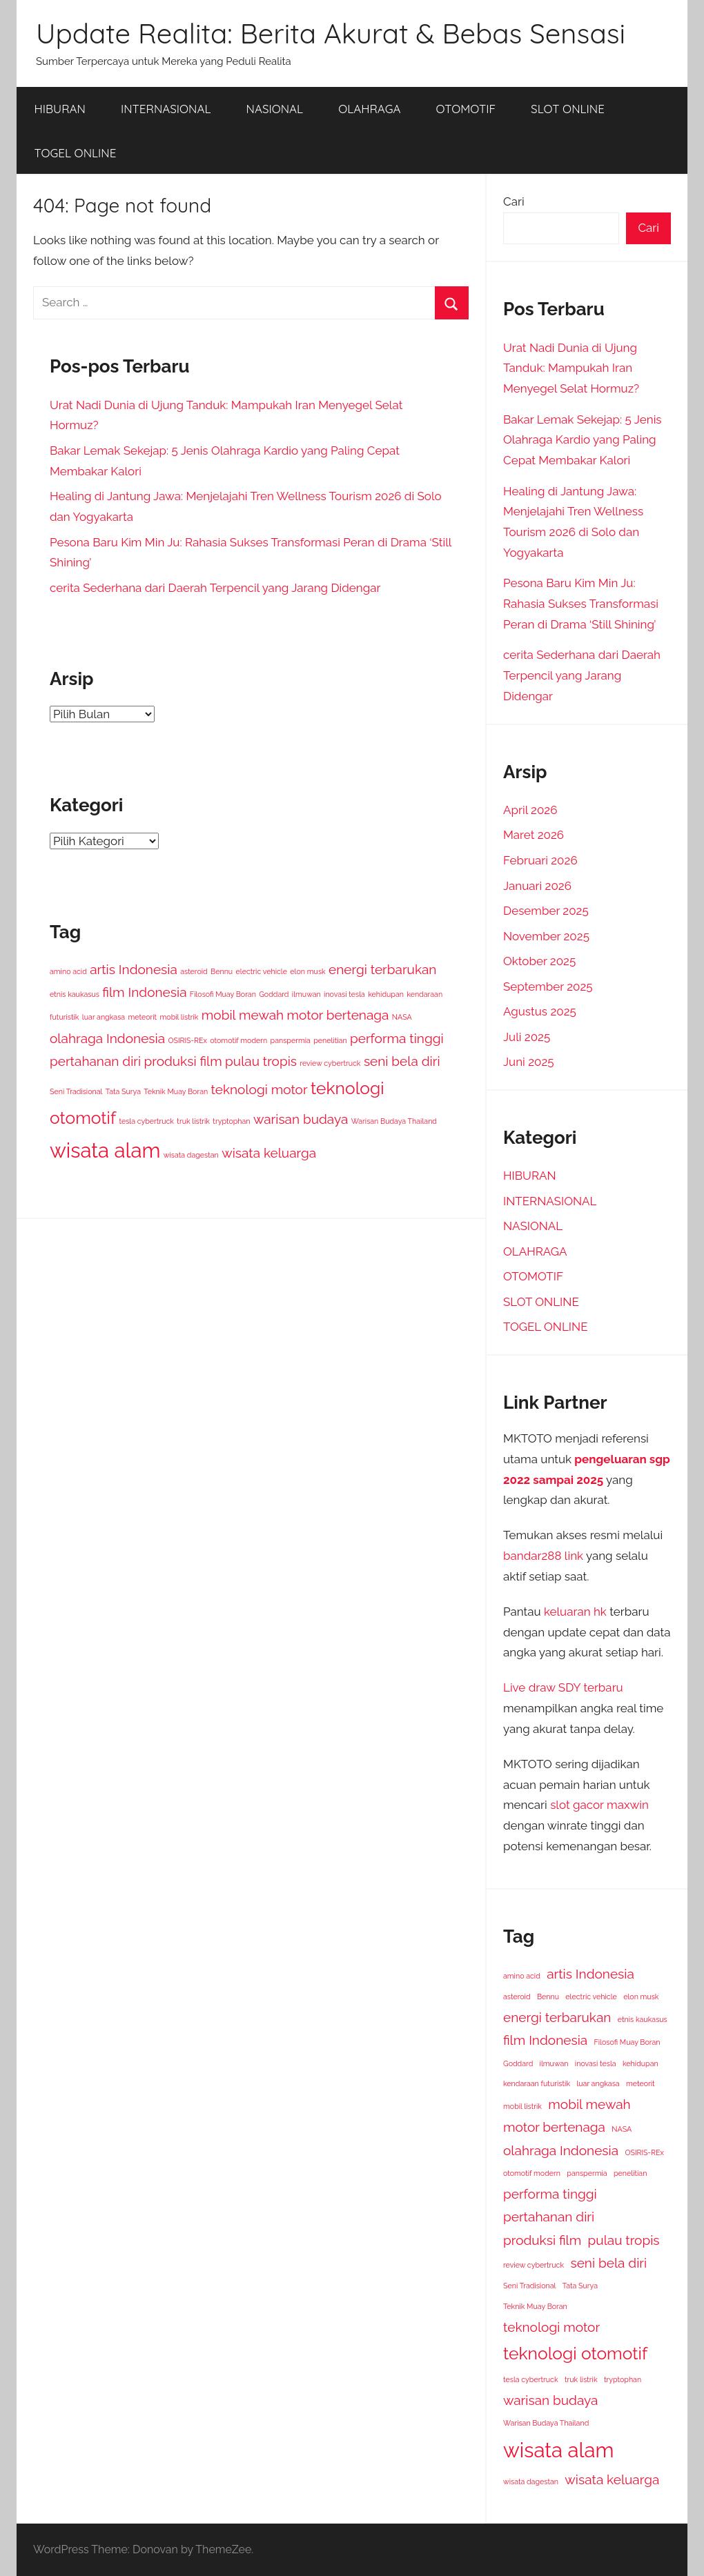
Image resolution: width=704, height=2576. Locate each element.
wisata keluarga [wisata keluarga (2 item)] (269, 1152)
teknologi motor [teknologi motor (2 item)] (259, 1089)
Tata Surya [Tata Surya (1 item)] (123, 1091)
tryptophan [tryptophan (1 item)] (231, 1121)
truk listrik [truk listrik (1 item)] (193, 1121)
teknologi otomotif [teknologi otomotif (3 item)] (575, 2354)
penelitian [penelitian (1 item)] (329, 1040)
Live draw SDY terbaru (563, 1687)
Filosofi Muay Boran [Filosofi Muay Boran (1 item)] (223, 994)
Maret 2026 (533, 835)
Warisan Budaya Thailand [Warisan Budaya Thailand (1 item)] (394, 1121)
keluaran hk (575, 1611)
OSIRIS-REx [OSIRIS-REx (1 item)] (187, 1040)
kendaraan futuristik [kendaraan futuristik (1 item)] (536, 2083)
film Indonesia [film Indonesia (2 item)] (144, 992)
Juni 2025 (528, 1062)
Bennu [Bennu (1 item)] (222, 971)
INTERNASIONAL (166, 108)
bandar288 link (543, 1556)
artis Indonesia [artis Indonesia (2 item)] (133, 969)
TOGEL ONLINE (76, 153)
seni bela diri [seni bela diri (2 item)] (402, 1061)
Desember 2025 (546, 911)
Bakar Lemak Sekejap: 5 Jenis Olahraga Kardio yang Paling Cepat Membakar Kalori (582, 440)
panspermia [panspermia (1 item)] (291, 1040)
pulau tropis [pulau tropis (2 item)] (261, 1061)
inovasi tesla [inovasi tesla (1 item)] (344, 994)
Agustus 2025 (539, 1011)
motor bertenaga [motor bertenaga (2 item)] (338, 1014)
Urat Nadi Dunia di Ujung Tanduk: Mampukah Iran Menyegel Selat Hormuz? (571, 368)
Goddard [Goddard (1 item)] (274, 994)
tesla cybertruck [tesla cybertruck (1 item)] (146, 1121)
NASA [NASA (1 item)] (402, 1017)
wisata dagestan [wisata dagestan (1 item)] (191, 1155)
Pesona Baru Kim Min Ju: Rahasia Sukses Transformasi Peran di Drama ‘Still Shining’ (580, 603)
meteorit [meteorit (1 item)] (142, 1017)
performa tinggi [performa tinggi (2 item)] (397, 1038)
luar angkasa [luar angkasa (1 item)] (103, 1017)
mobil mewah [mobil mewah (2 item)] (243, 1014)
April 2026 (530, 810)
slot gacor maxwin (599, 1805)
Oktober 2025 (539, 961)
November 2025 (546, 936)
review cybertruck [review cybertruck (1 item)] (330, 1063)
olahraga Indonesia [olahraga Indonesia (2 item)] (107, 1038)
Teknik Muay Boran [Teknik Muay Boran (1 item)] (176, 1091)
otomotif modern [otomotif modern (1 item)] (238, 1040)
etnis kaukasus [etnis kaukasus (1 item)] (74, 994)
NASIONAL (275, 108)
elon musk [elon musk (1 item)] (307, 971)
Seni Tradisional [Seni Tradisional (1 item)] (76, 1091)
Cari (514, 201)
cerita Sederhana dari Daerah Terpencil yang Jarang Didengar (215, 588)
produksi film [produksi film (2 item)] (183, 1061)
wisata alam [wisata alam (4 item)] (105, 1150)
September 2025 (548, 986)
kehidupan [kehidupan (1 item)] (386, 994)
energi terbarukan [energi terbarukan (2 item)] (382, 969)
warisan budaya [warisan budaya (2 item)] (300, 1119)
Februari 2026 (540, 860)
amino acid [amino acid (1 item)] (68, 971)
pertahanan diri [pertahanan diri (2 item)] (95, 1061)
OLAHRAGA (369, 108)
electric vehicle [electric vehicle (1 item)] (261, 971)
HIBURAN (60, 108)
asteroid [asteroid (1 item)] (194, 971)
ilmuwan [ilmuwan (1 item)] (306, 994)
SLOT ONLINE (568, 108)
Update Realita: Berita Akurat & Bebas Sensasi (330, 33)
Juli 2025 (526, 1037)
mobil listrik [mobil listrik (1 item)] (179, 1017)
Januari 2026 (537, 886)
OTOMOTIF (466, 108)
